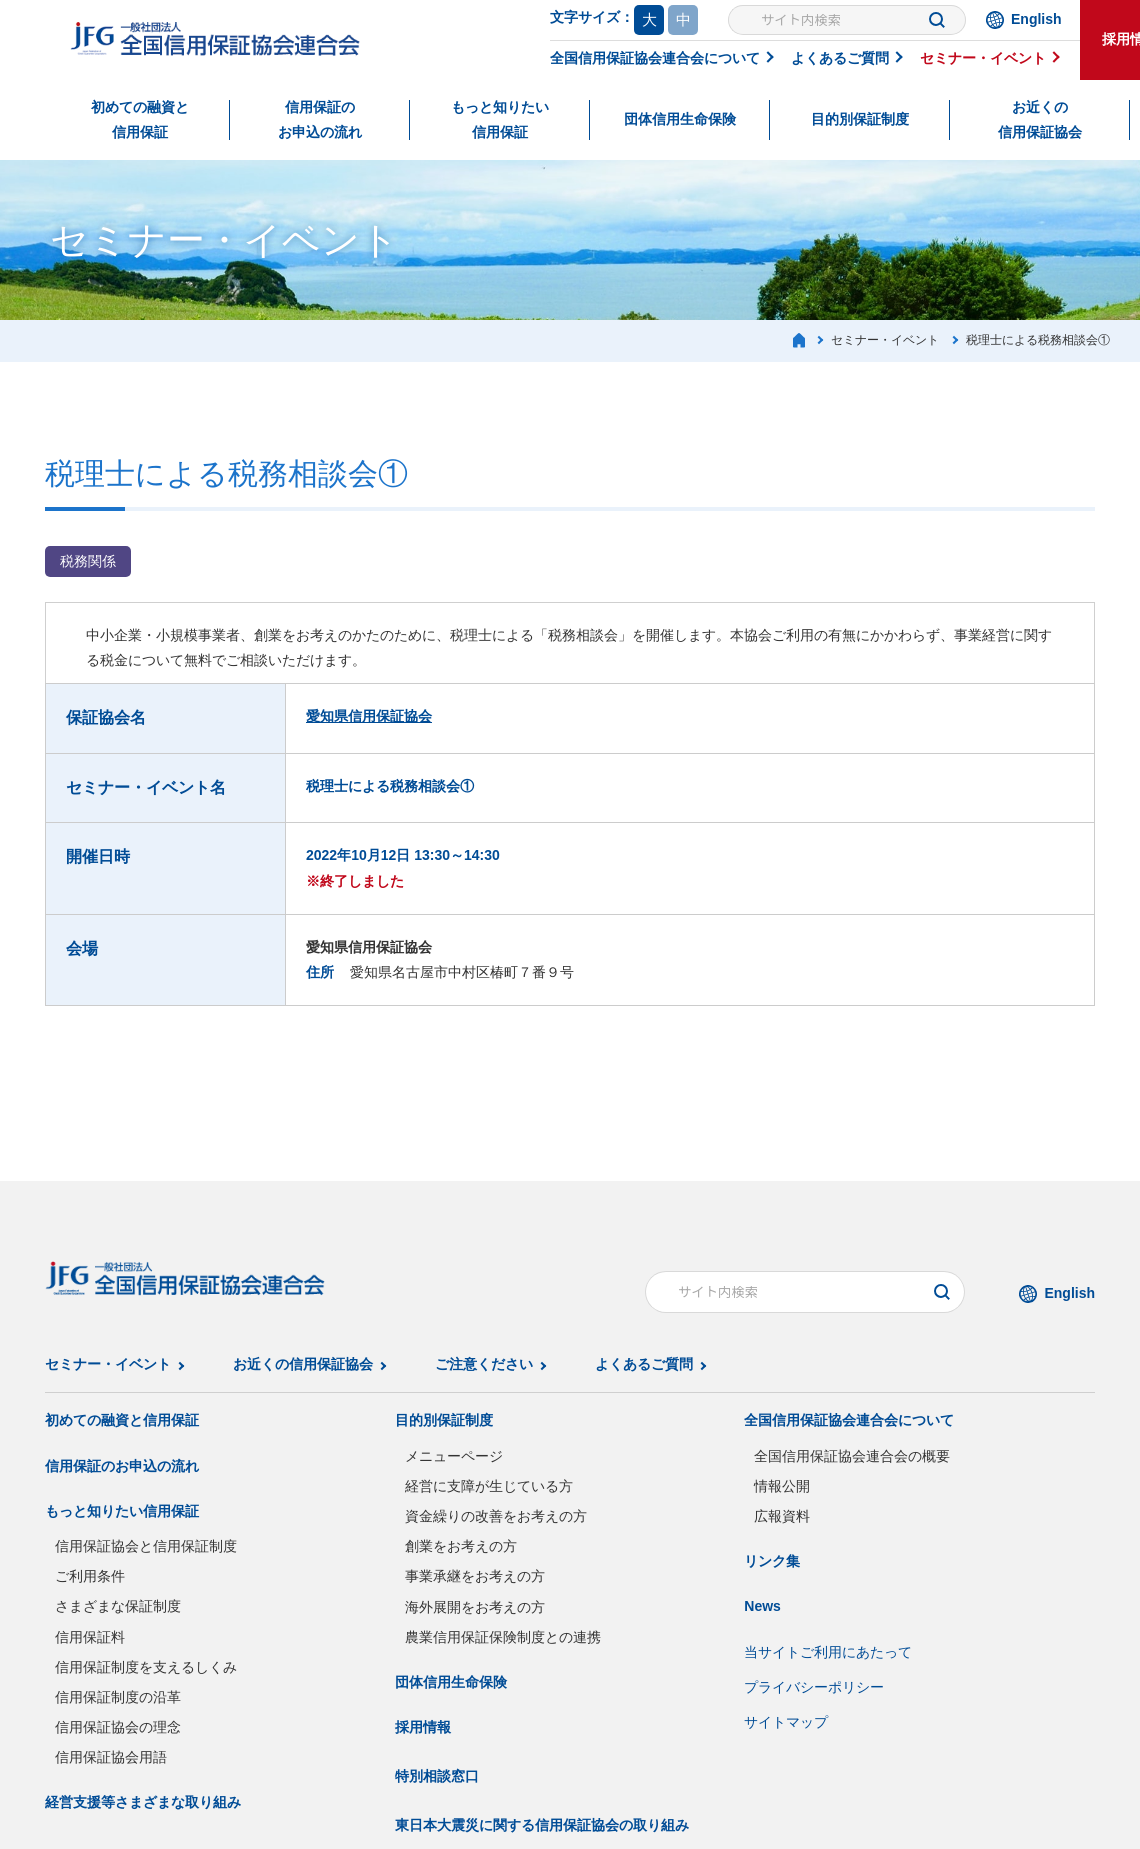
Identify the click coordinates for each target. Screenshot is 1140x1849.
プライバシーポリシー (814, 1687)
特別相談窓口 (437, 1776)
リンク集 (772, 1561)
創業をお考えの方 (461, 1546)
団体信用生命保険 (680, 119)
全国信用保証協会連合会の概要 (852, 1456)
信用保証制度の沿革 (118, 1697)
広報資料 (782, 1516)
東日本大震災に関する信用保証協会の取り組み (542, 1825)
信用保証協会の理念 (118, 1727)
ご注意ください (484, 1364)
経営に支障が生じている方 (489, 1486)
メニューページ (454, 1456)
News (762, 1606)
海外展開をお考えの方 (475, 1607)
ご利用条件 (90, 1576)
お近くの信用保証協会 (1040, 119)
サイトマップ (786, 1722)
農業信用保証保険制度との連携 (503, 1637)
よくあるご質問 (840, 58)
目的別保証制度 (860, 119)
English (1036, 19)
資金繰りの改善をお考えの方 (496, 1516)
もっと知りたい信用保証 (500, 119)
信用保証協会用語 (111, 1757)
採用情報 (423, 1727)
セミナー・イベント (983, 58)
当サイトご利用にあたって (828, 1652)
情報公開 (782, 1486)
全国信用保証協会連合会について (655, 58)
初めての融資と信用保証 (140, 119)
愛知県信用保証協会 (369, 716)
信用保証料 (90, 1637)
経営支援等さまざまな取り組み (143, 1802)
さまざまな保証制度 (118, 1606)
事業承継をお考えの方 (475, 1576)
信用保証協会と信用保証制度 (146, 1546)
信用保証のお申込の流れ (320, 119)
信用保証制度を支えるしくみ (146, 1667)
